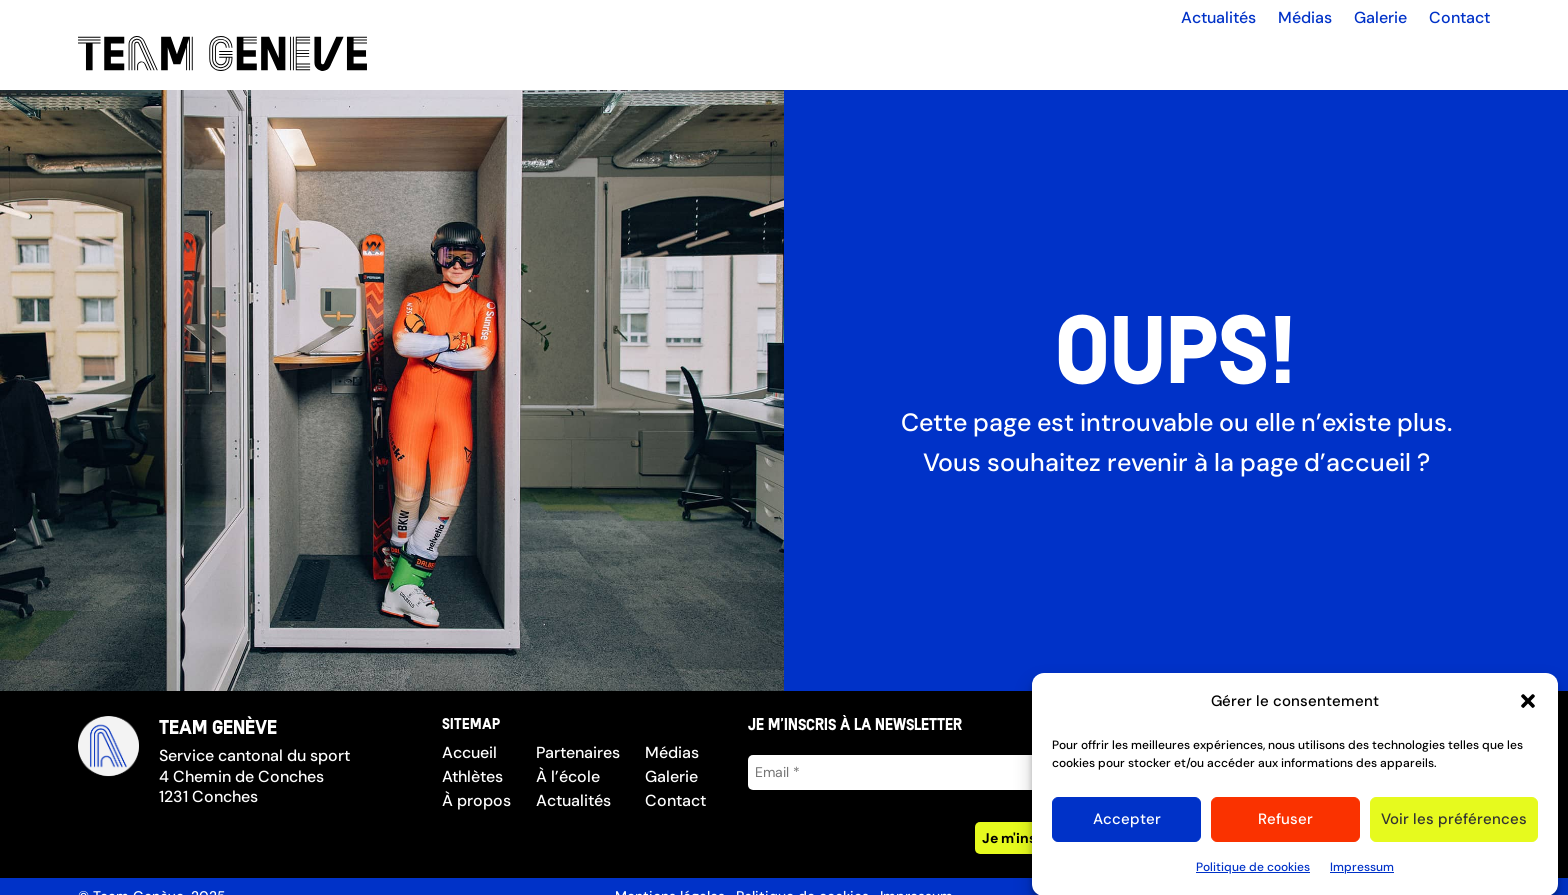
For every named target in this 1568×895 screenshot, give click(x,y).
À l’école (1436, 54)
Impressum (1362, 875)
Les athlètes (1106, 54)
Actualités (1218, 18)
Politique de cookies (1253, 875)
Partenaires (1335, 54)
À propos (1232, 54)
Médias (1305, 18)
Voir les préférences (1454, 827)
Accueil (1005, 54)
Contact (1459, 18)
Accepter (1127, 827)
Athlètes (472, 776)
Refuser (1285, 827)
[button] (1528, 710)
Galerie (1380, 18)
